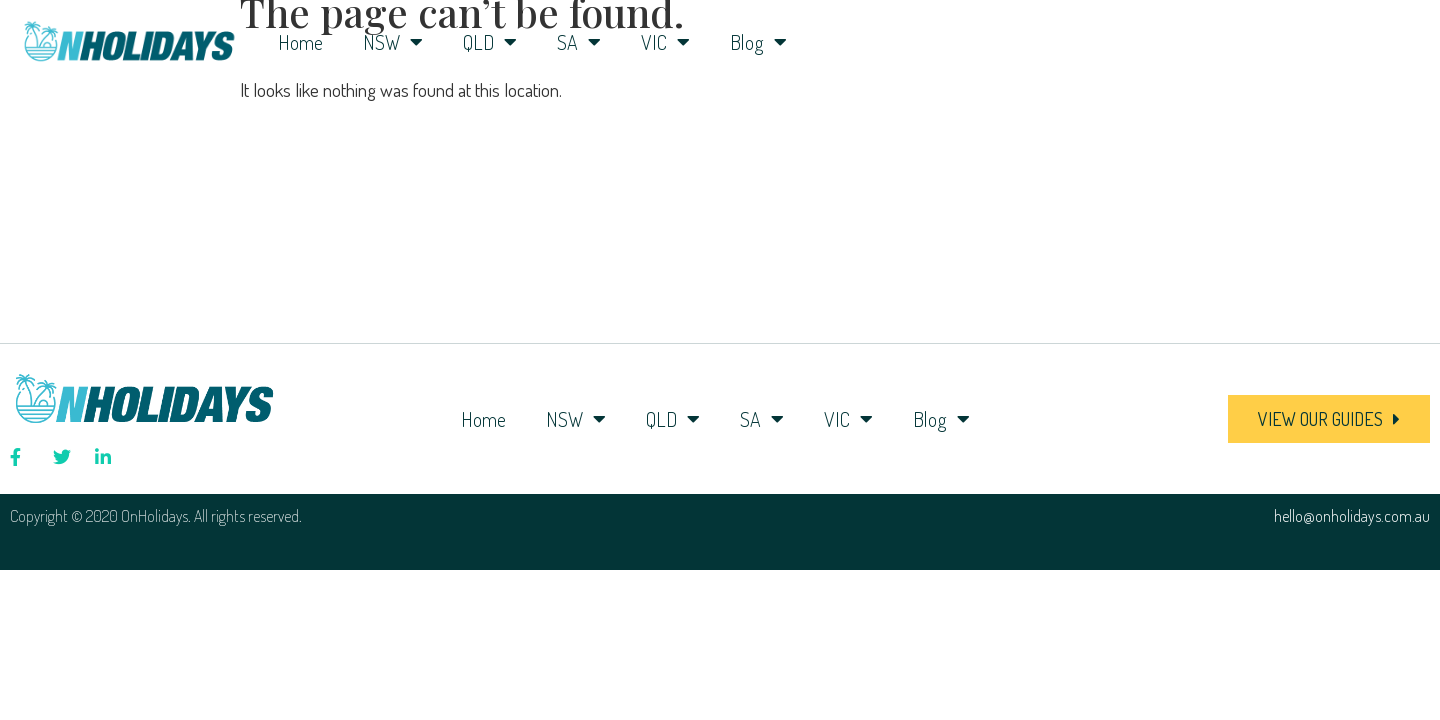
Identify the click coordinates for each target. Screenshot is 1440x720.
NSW (393, 42)
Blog (758, 42)
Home (300, 42)
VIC (665, 42)
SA (579, 42)
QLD (490, 42)
